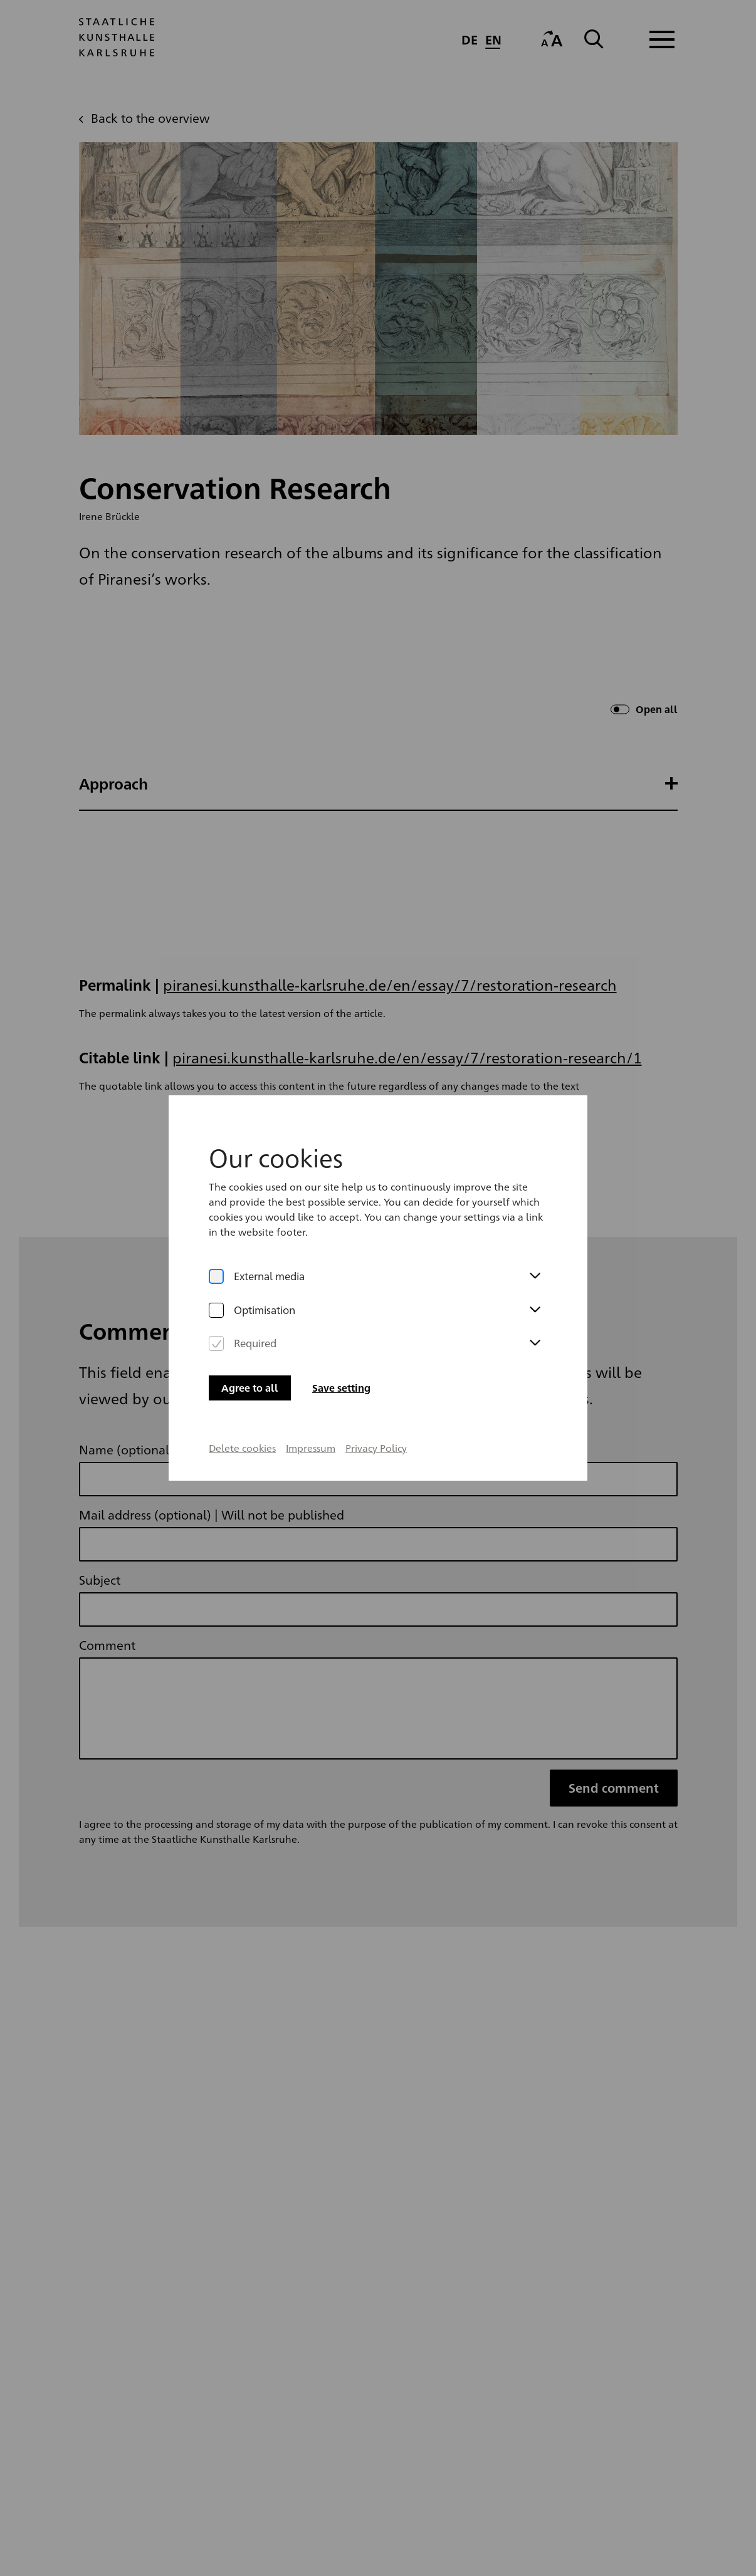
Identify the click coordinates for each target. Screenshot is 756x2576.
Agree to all (249, 1325)
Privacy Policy (376, 1385)
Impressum (310, 1385)
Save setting (341, 1325)
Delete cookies (242, 1385)
